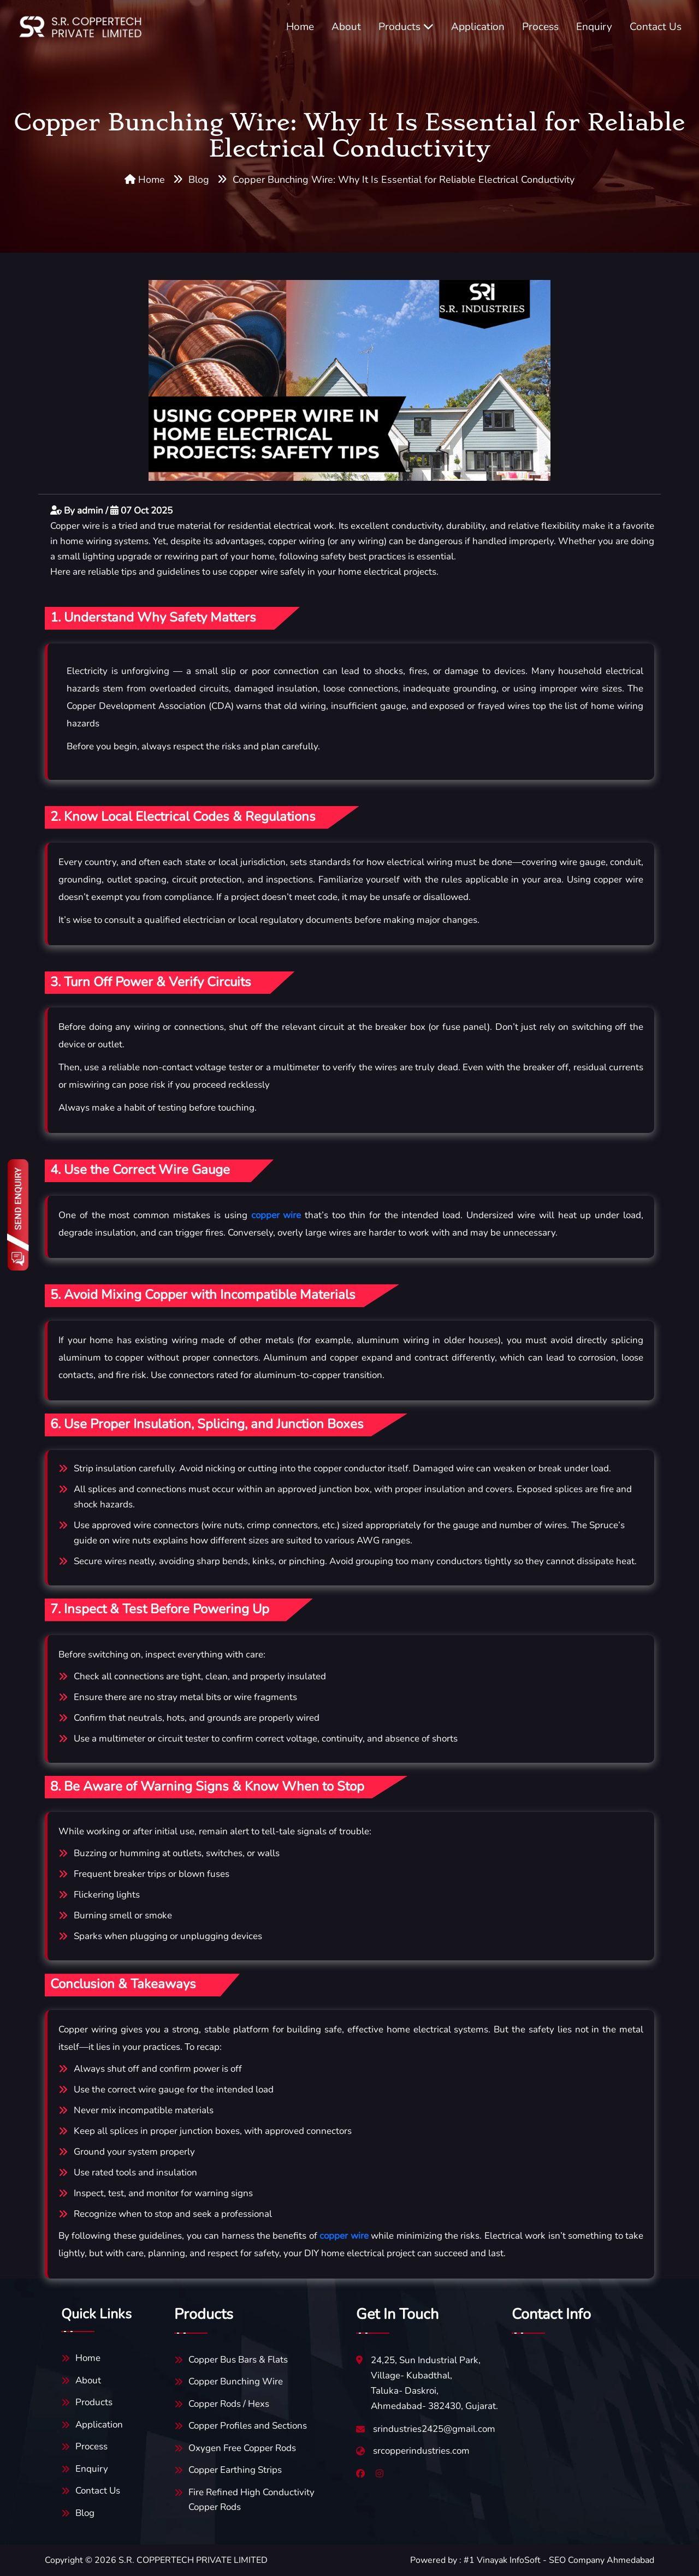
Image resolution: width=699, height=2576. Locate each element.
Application (478, 27)
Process (540, 27)
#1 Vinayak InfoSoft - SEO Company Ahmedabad (559, 2560)
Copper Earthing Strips (235, 2470)
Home (300, 27)
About (346, 27)
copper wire (276, 1215)
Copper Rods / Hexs (228, 2404)
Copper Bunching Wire (235, 2381)
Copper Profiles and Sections (247, 2425)
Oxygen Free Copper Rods (242, 2448)
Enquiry (594, 27)
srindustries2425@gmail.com (434, 2429)
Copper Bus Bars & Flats (238, 2359)
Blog (198, 179)
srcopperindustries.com (421, 2450)
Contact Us (656, 27)
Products (406, 27)
